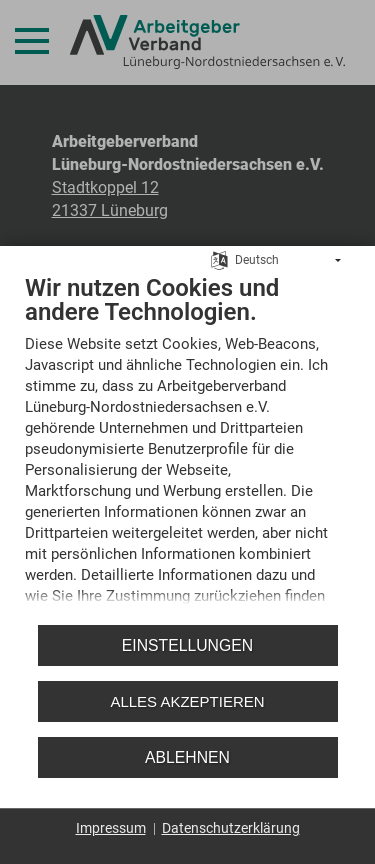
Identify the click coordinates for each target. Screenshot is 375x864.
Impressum (111, 828)
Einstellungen (187, 645)
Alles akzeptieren (187, 701)
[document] (187, 443)
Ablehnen (187, 757)
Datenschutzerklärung (231, 828)
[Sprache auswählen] (219, 255)
